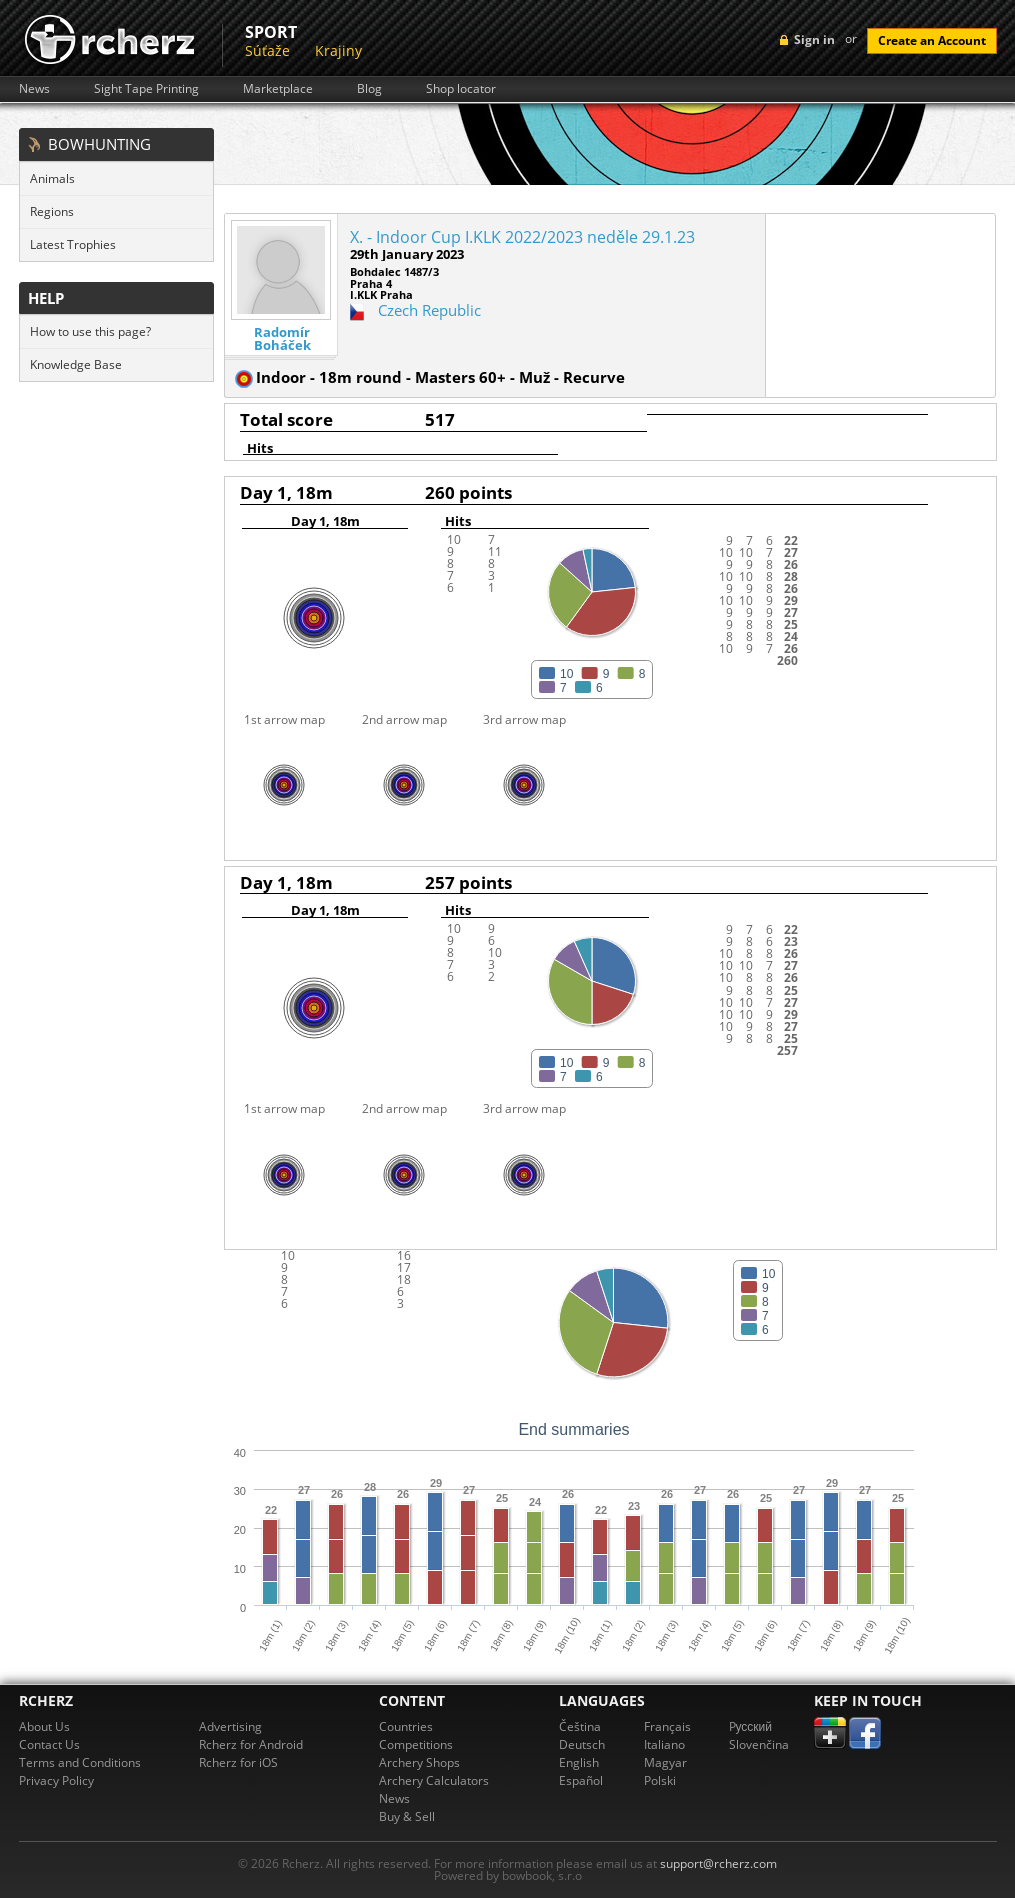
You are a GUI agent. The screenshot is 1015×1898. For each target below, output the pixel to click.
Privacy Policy (56, 1780)
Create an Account (932, 40)
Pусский (751, 1726)
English (579, 1762)
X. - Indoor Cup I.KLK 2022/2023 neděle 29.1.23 (522, 237)
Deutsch (582, 1744)
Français (667, 1726)
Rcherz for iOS (238, 1762)
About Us (44, 1726)
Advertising (230, 1726)
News (34, 89)
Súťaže (267, 50)
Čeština (580, 1726)
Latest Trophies (73, 244)
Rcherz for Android (251, 1744)
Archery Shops (419, 1762)
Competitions (416, 1744)
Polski (660, 1780)
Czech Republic (429, 310)
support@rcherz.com (718, 1863)
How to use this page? (90, 331)
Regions (52, 211)
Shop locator (461, 89)
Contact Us (49, 1744)
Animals (52, 178)
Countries (406, 1726)
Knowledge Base (76, 364)
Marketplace (278, 89)
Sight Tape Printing (146, 89)
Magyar (665, 1762)
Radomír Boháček (282, 339)
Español (581, 1780)
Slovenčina (759, 1744)
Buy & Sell (407, 1816)
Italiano (664, 1744)
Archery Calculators (434, 1780)
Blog (369, 89)
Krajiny (338, 50)
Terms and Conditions (80, 1762)
